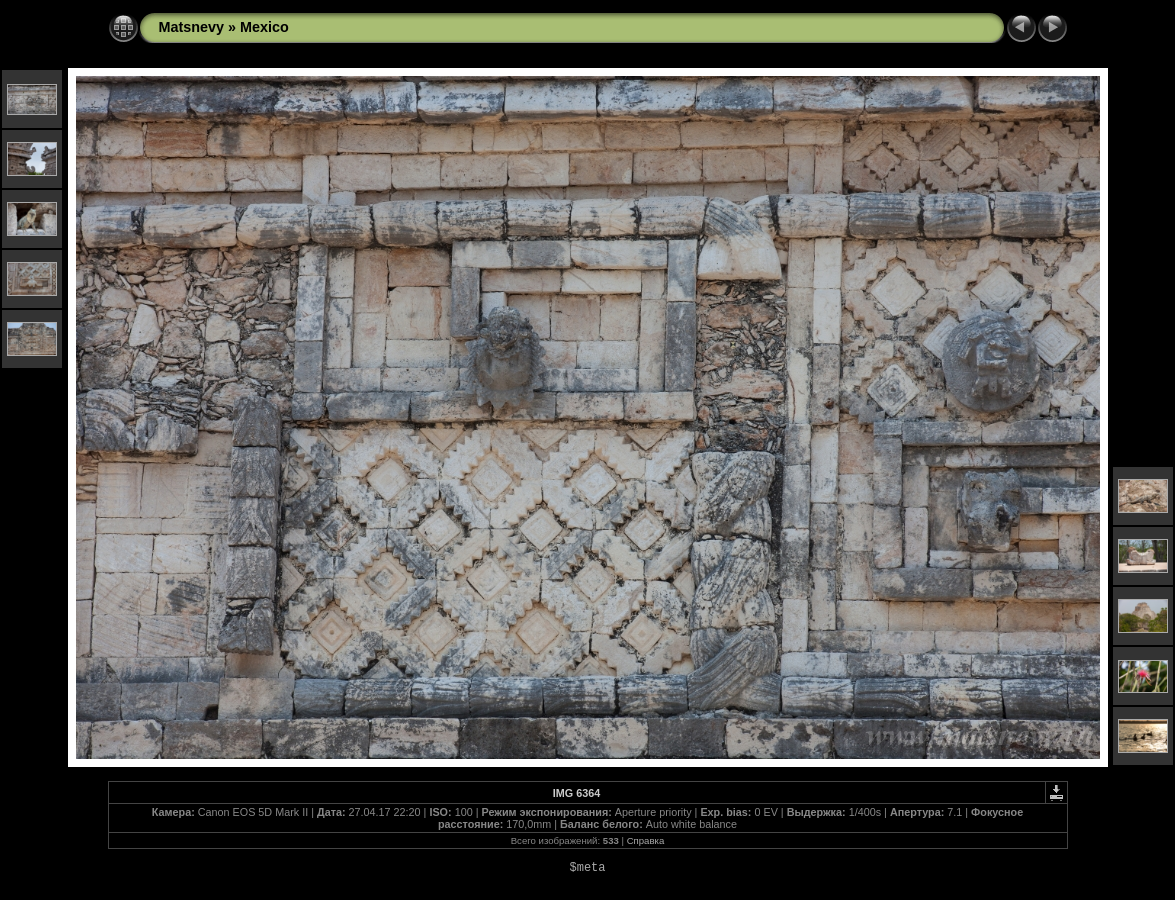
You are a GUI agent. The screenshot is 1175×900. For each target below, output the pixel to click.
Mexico (264, 27)
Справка (646, 840)
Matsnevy (192, 27)
